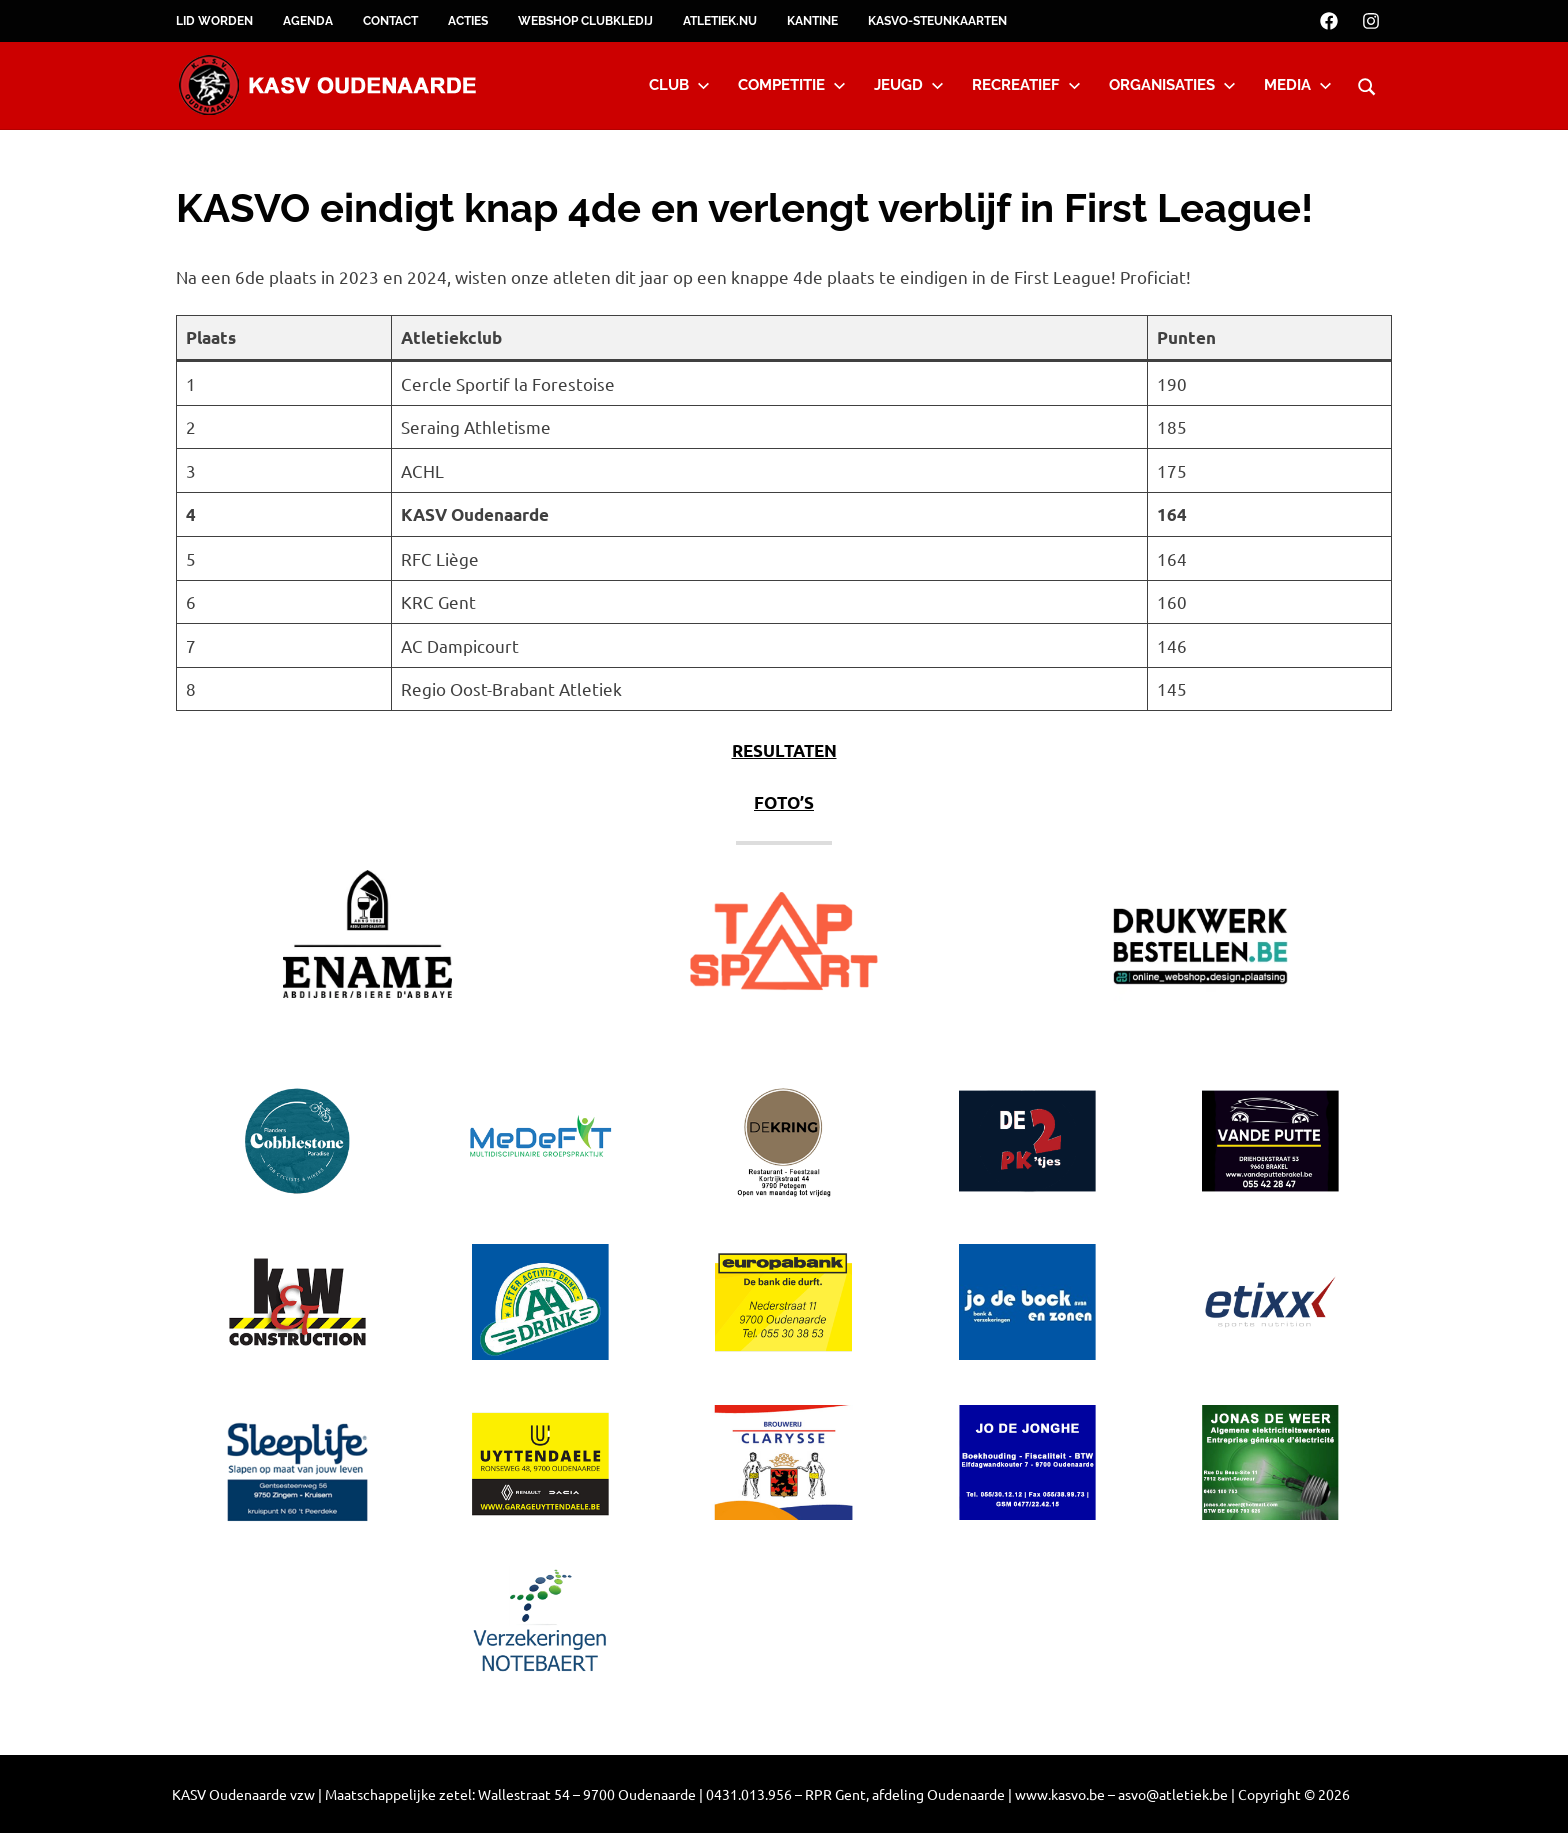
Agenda (308, 21)
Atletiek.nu (720, 21)
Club (679, 85)
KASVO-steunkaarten (937, 21)
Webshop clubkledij (585, 21)
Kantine (812, 21)
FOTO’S (784, 802)
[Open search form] (1367, 84)
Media (1298, 85)
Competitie (792, 85)
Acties (468, 21)
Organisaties (1172, 85)
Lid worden (214, 21)
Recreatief (1026, 85)
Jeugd (909, 85)
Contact (390, 21)
